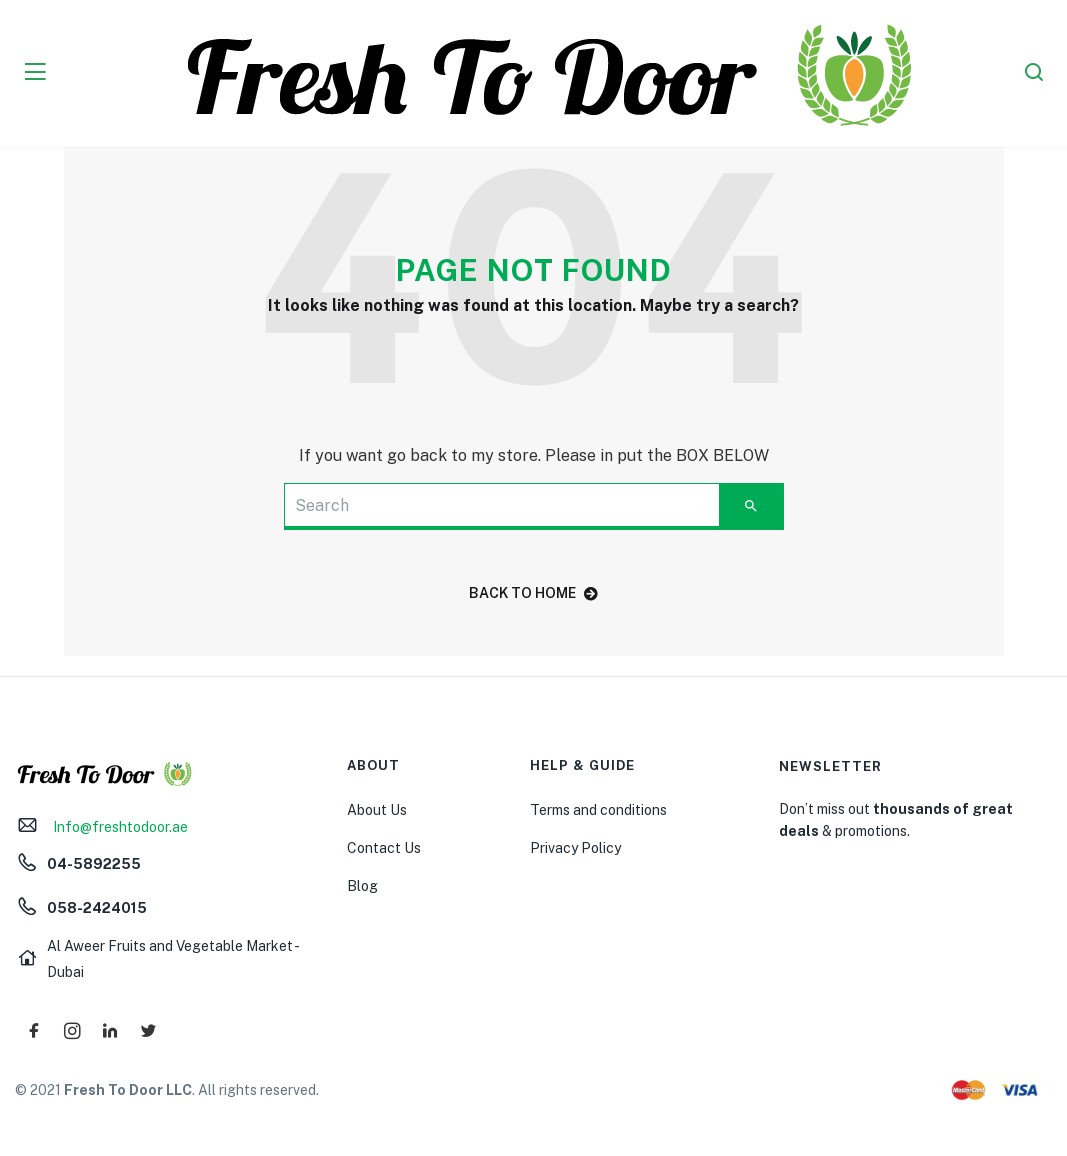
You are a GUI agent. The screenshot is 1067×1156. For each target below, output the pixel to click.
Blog (362, 886)
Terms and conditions (598, 810)
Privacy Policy (575, 848)
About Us (377, 810)
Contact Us (384, 848)
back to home (533, 593)
